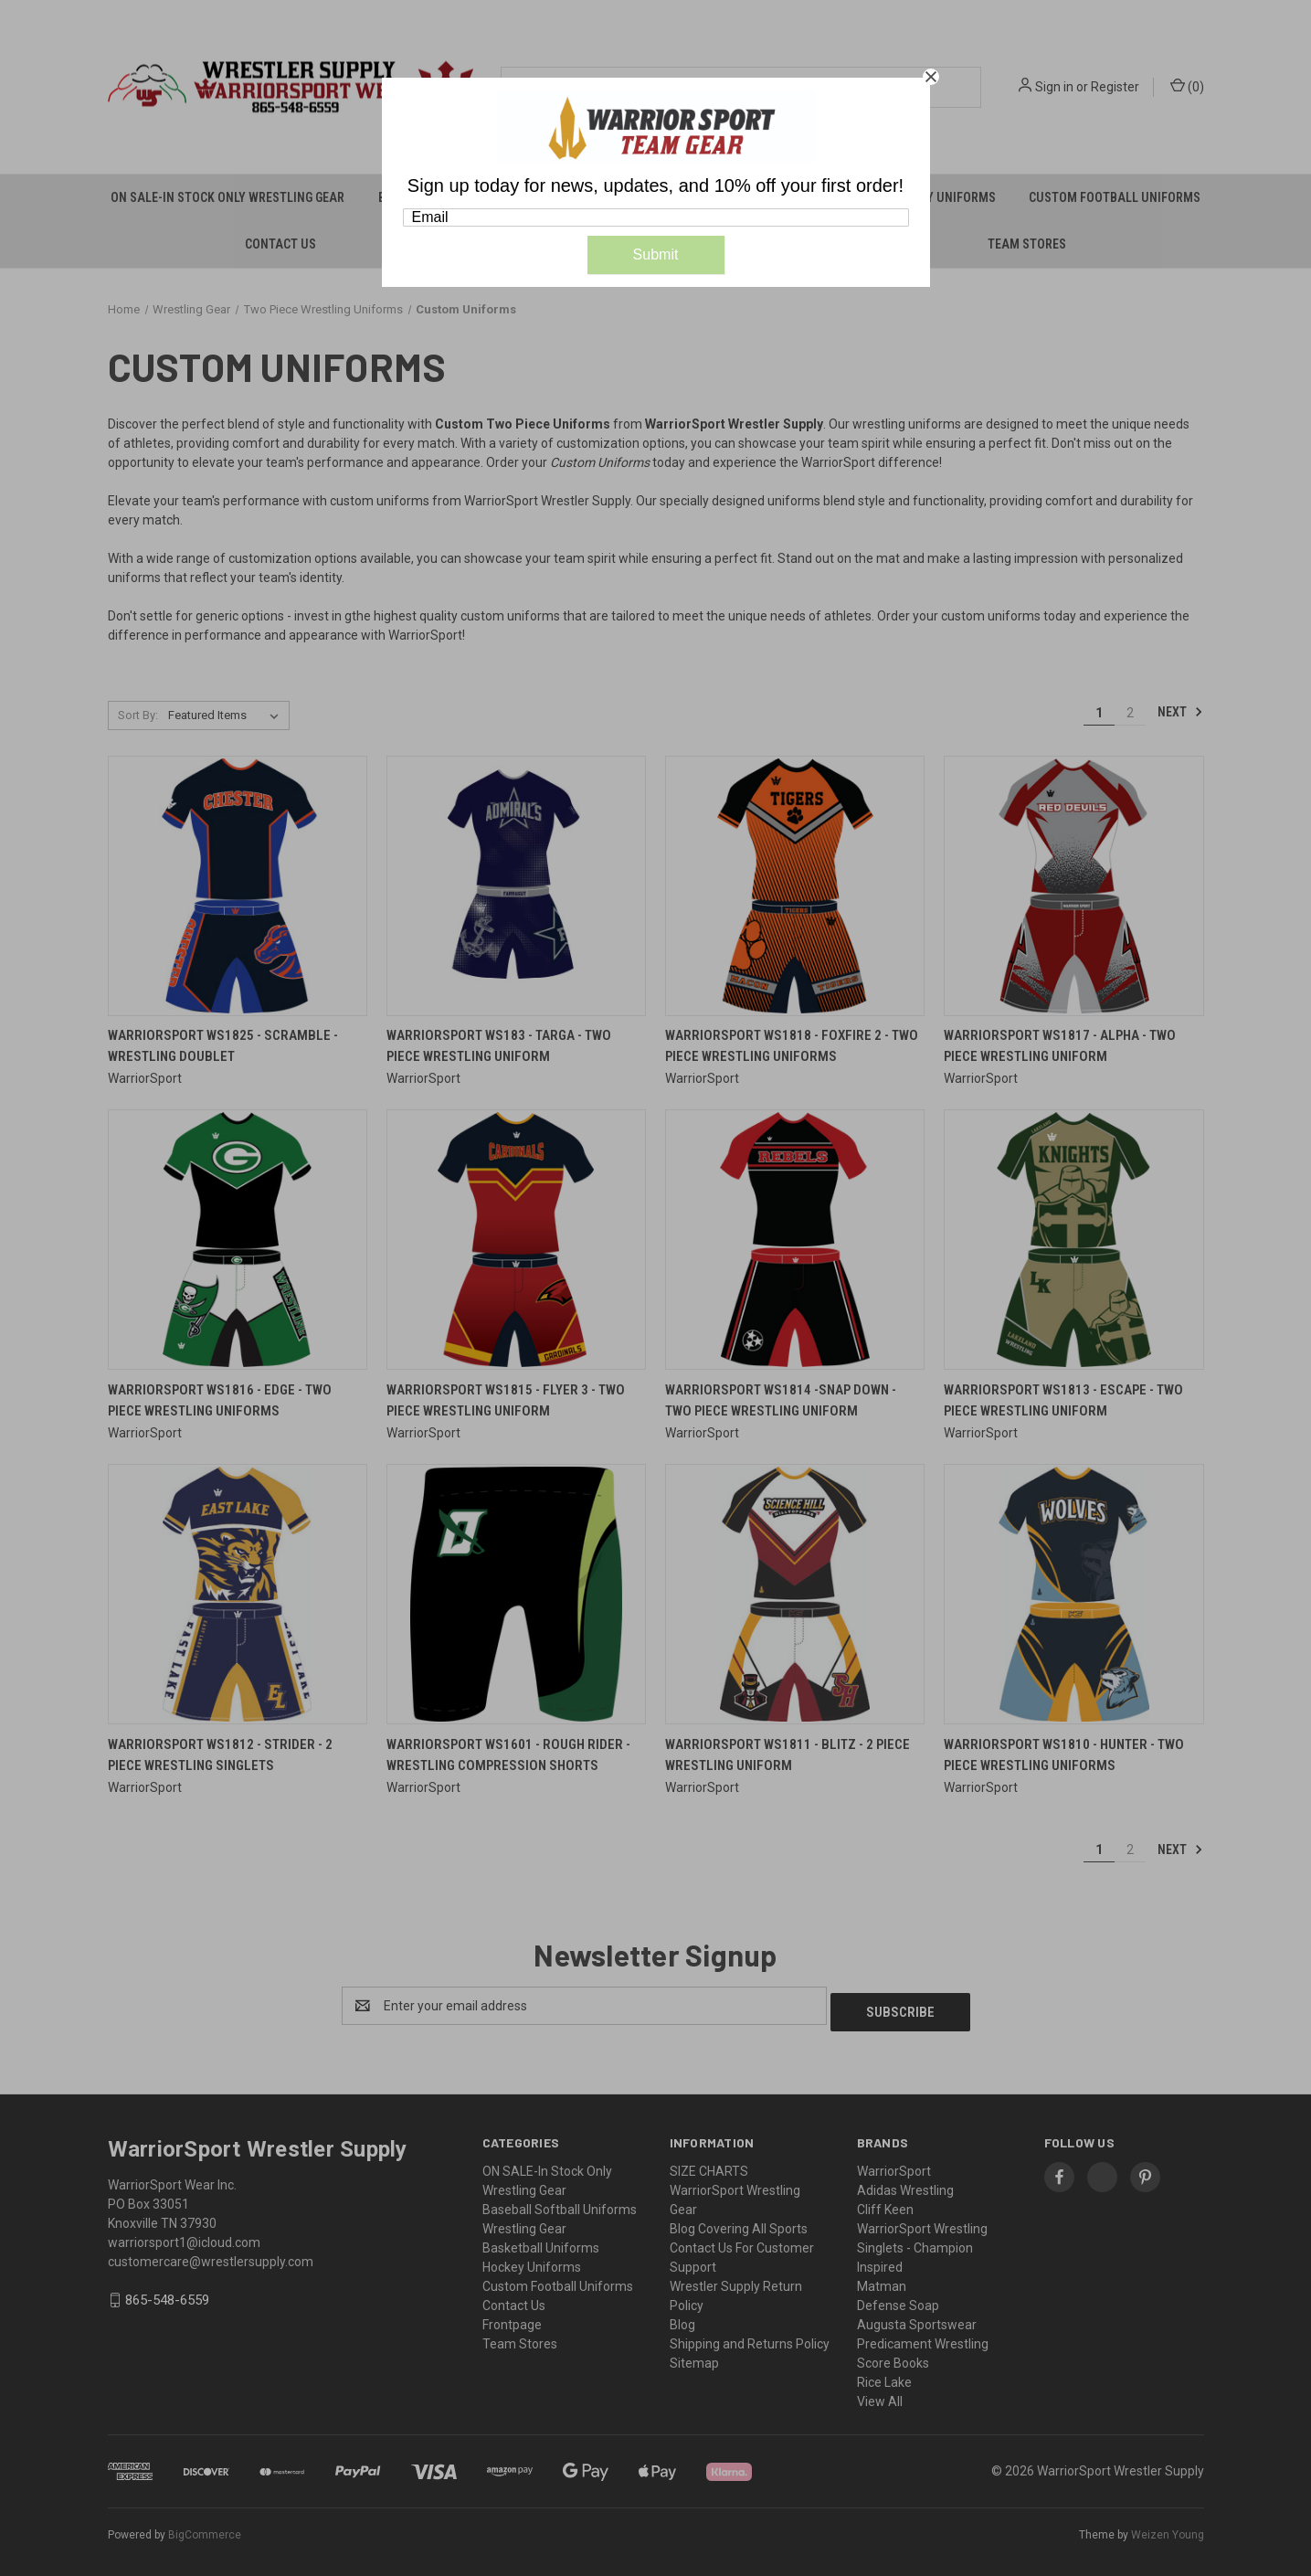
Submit (656, 254)
